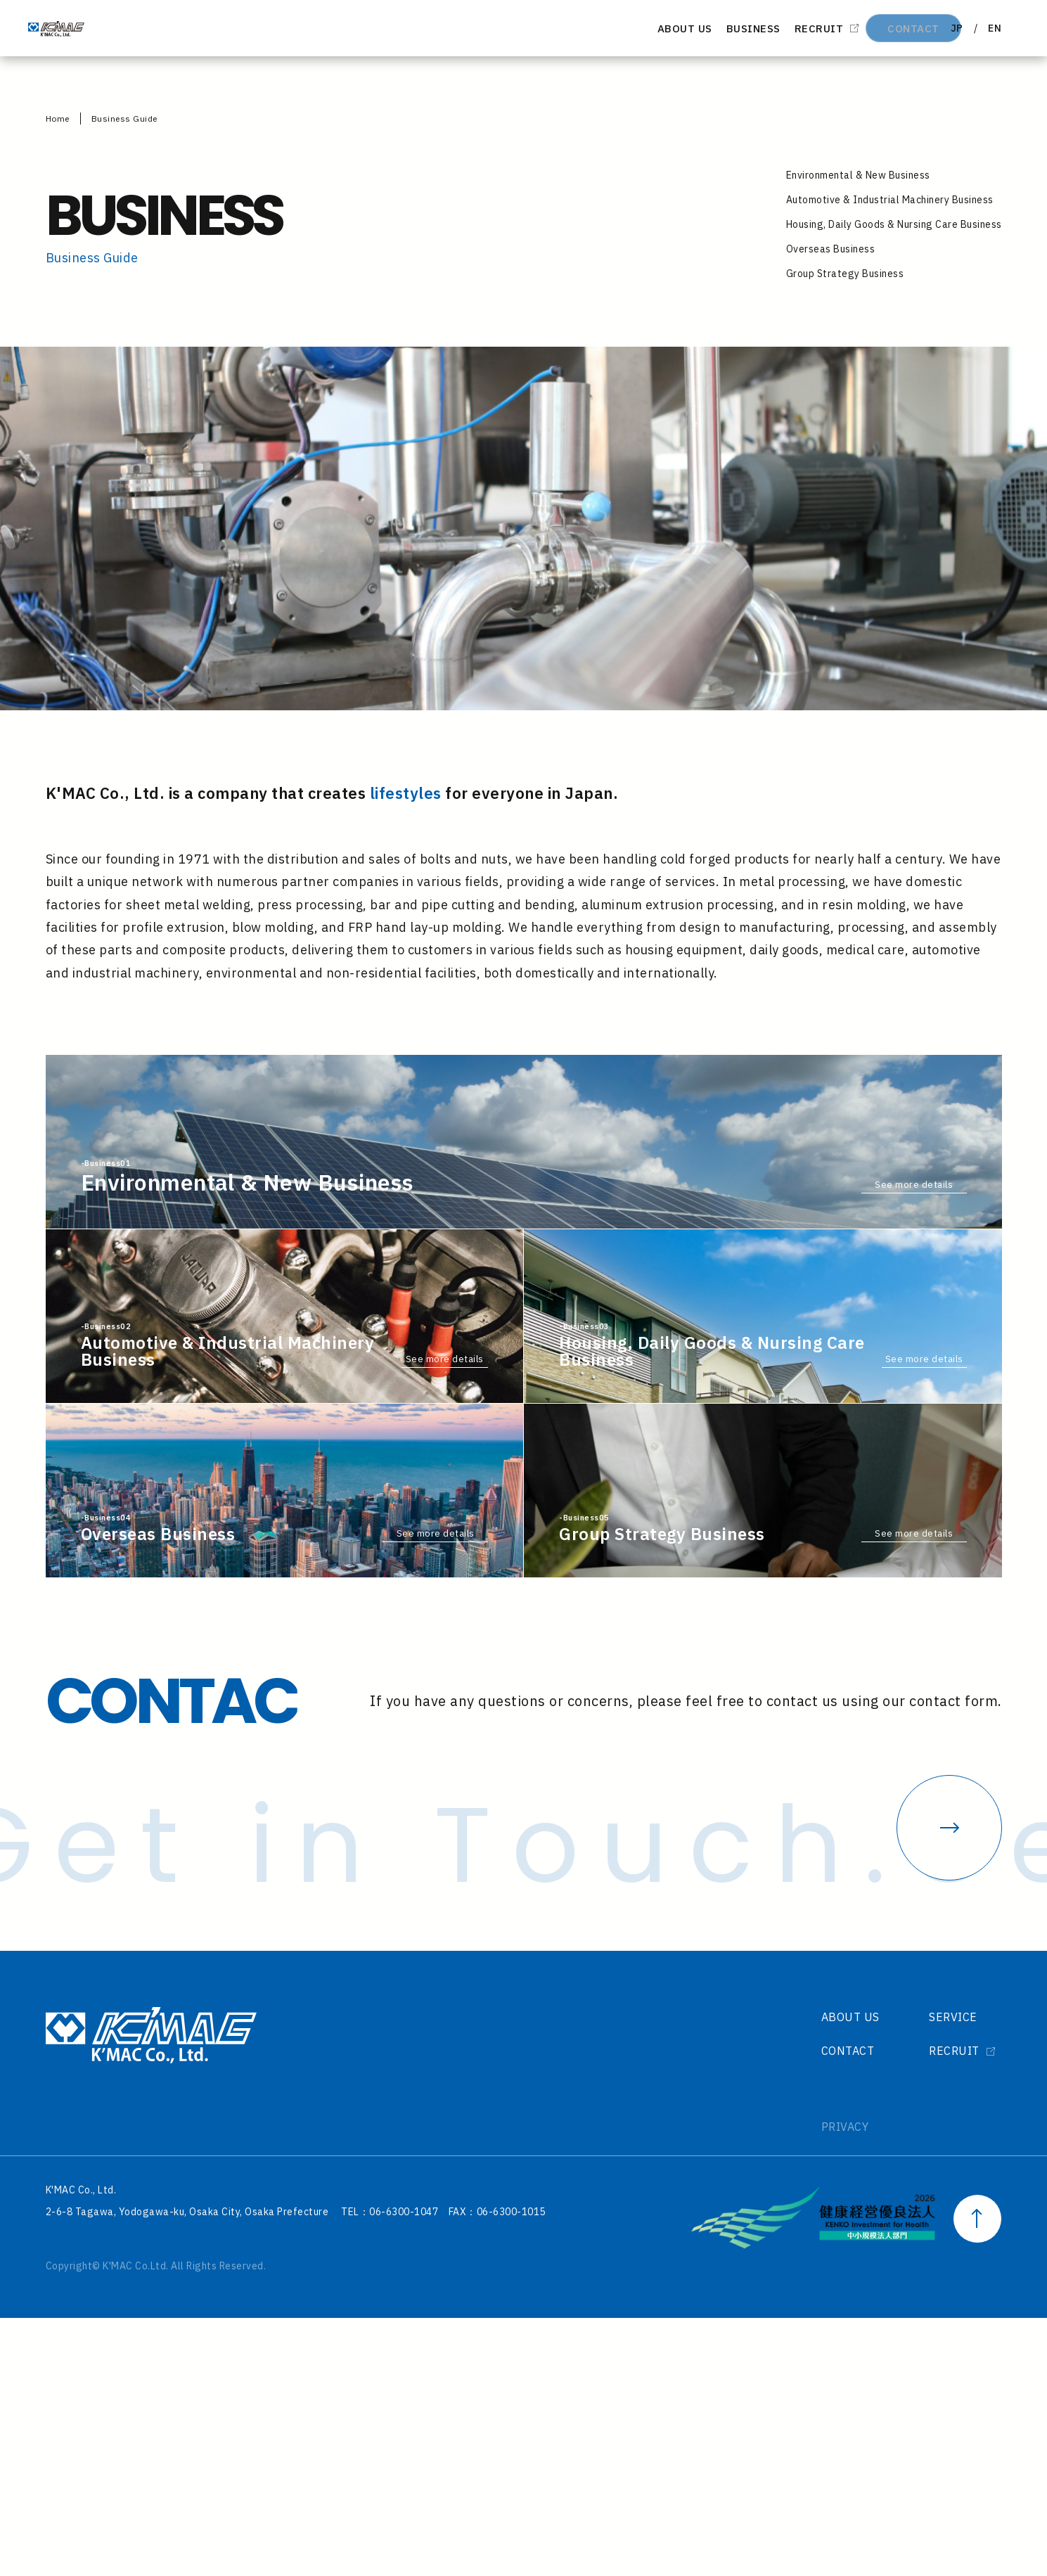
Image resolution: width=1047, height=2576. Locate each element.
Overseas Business (830, 249)
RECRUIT (761, 28)
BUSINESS (689, 28)
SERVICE (949, 2275)
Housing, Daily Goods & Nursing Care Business (894, 223)
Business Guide (124, 118)
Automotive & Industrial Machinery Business (890, 199)
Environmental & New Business (858, 174)
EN (991, 28)
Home (58, 118)
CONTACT (866, 28)
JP (947, 28)
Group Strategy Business (845, 273)
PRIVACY (835, 2385)
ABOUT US (613, 28)
